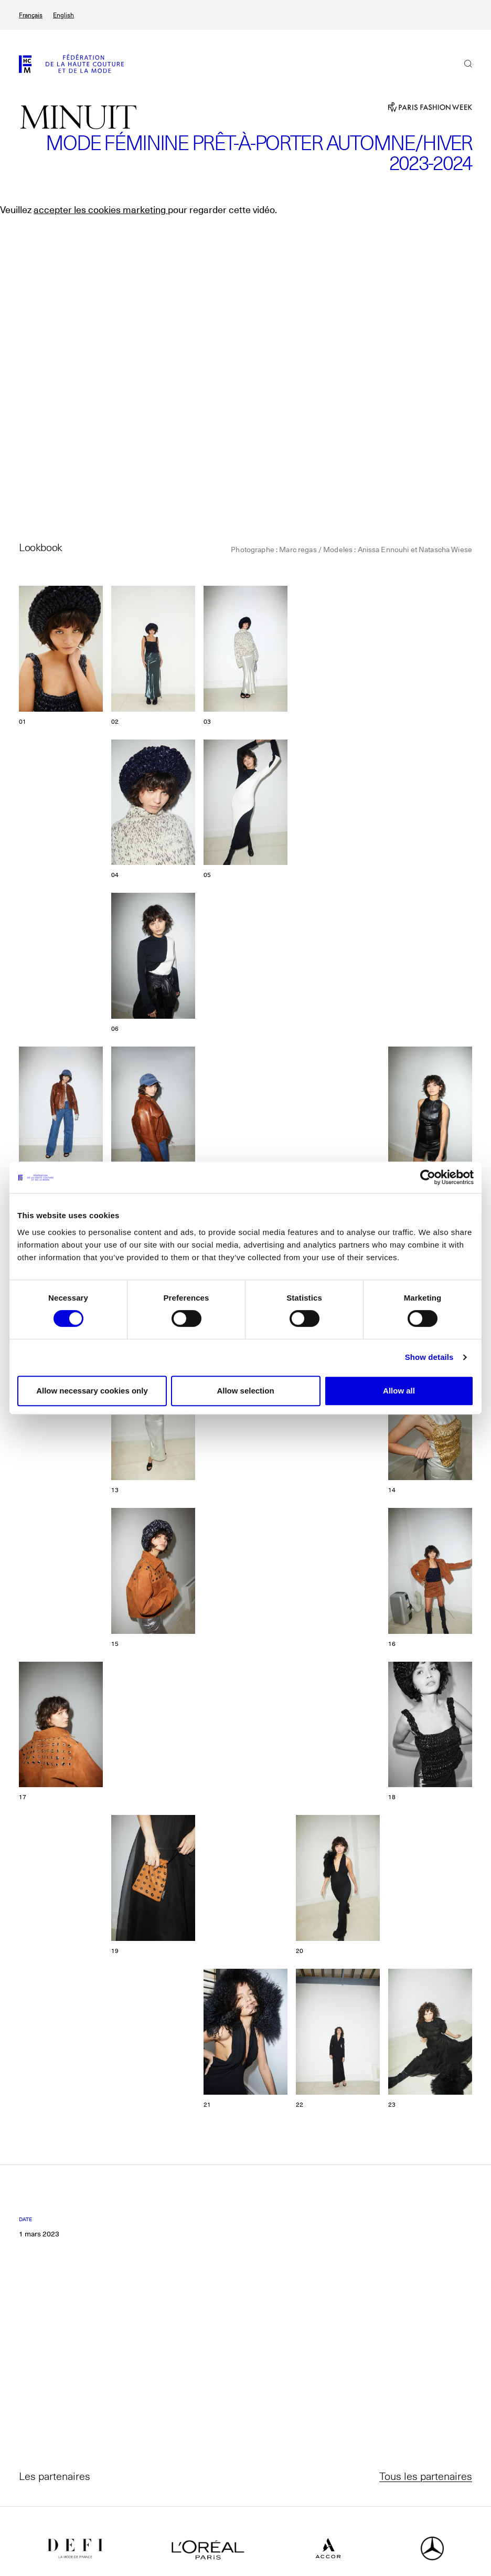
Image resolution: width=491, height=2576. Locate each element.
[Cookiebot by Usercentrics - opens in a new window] (428, 1177)
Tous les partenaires (425, 2475)
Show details (429, 1357)
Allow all (399, 1390)
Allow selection (245, 1390)
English (63, 14)
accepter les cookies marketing (101, 210)
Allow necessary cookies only (92, 1390)
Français (30, 14)
